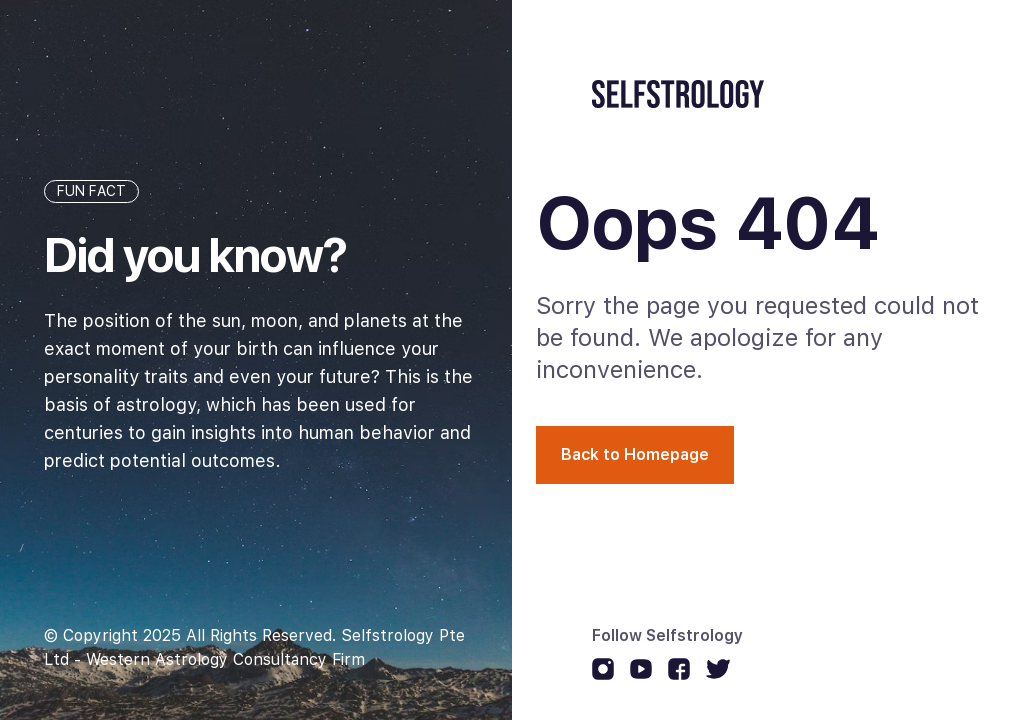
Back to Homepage (635, 454)
